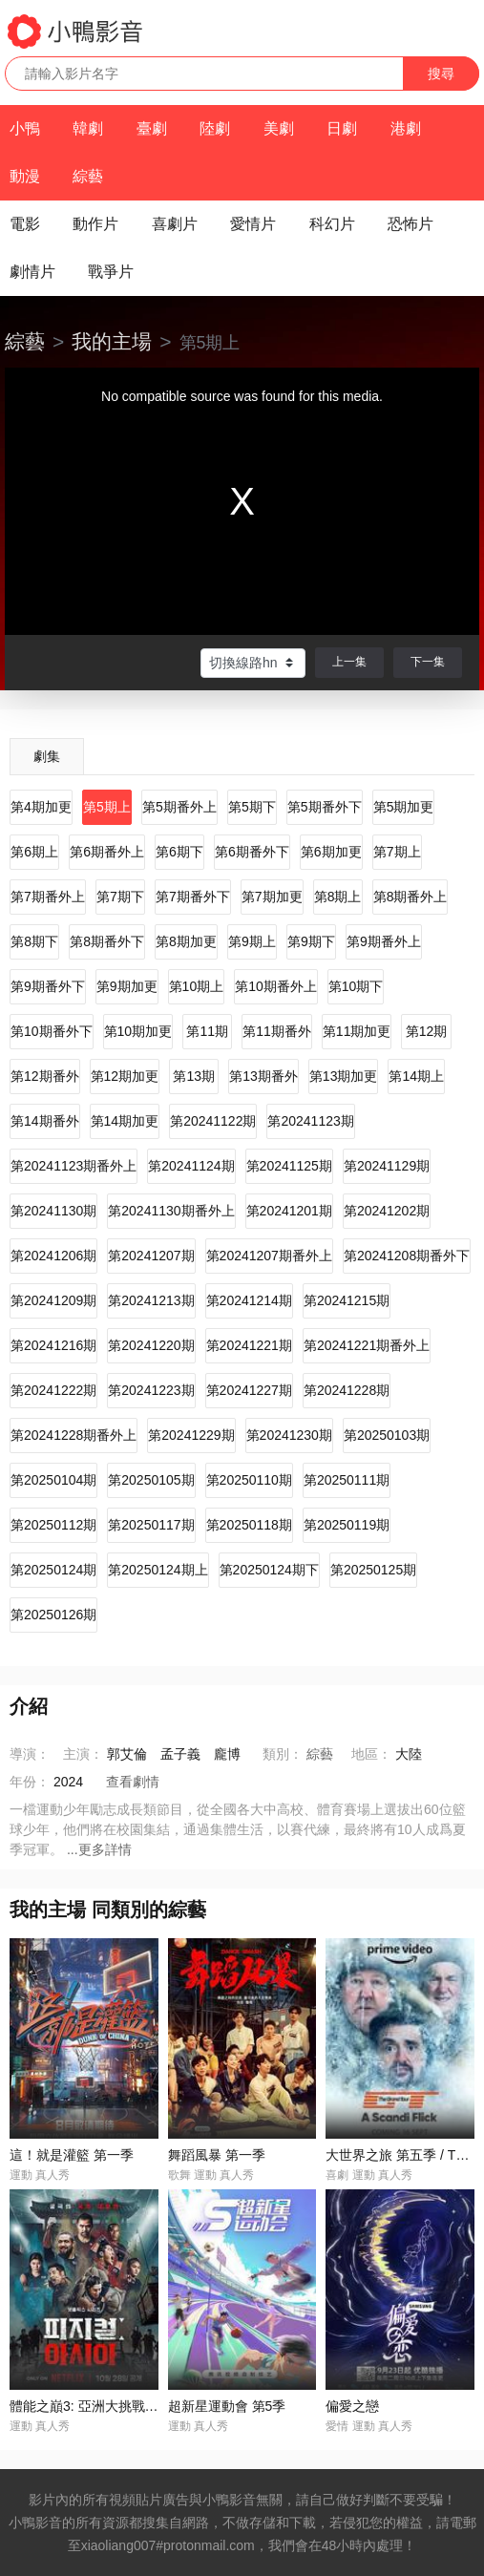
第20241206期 (53, 1255)
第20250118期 (249, 1524)
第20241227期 (249, 1390)
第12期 (427, 1031)
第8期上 (338, 896)
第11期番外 (276, 1031)
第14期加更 (125, 1121)
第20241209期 (53, 1300)
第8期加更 (186, 941)
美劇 (278, 128)
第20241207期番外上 (269, 1255)
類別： (283, 1754)
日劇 (341, 128)
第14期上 (416, 1076)
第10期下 (356, 986)
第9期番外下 (48, 986)
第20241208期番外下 (407, 1255)
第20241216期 (53, 1345)
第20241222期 (53, 1390)
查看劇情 (132, 1781)
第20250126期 (53, 1614)
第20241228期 (346, 1390)
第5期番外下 (324, 806)
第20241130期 (53, 1210)
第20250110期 (249, 1480)
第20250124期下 (269, 1569)
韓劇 (88, 128)
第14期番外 (45, 1121)
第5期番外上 (179, 806)
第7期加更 (272, 896)
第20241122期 (213, 1121)
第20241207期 (151, 1255)
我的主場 (112, 341)
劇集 (46, 756)
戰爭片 (111, 272)
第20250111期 (346, 1480)
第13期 (194, 1076)
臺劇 (152, 128)
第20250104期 (53, 1480)
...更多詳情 (99, 1849)
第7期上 (397, 851)
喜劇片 (175, 224)
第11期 (207, 1031)
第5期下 (252, 806)
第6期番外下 (252, 851)
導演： (30, 1754)
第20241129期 (387, 1165)
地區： (371, 1754)
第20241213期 (151, 1300)
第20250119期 (346, 1524)
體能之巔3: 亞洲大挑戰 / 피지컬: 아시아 (126, 2406)
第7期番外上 (48, 896)
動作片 (95, 224)
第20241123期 (310, 1121)
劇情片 (32, 272)
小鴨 (25, 128)
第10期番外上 (276, 986)
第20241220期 (151, 1345)
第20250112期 (53, 1524)
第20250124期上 (157, 1569)
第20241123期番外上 (74, 1165)
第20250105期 (151, 1480)
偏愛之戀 (352, 2406)
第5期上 (107, 806)
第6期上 (34, 851)
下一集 (427, 661)
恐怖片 (410, 224)
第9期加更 (127, 986)
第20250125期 (373, 1569)
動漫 (25, 176)
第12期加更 (125, 1076)
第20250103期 (387, 1435)
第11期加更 (357, 1031)
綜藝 (88, 176)
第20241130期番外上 (171, 1210)
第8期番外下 (107, 941)
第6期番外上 (107, 851)
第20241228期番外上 (74, 1435)
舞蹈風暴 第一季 (216, 2155)
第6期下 (179, 851)
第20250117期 (151, 1524)
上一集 (349, 661)
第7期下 (120, 896)
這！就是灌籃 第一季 (72, 2155)
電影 (25, 224)
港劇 (405, 128)
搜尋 (441, 73)
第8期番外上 (410, 896)
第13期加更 (343, 1076)
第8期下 (34, 941)
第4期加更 (41, 806)
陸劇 (215, 128)
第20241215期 (346, 1300)
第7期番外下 (193, 896)
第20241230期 (289, 1435)
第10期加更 (138, 1031)
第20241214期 (249, 1300)
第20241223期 (151, 1390)
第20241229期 (191, 1435)
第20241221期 (249, 1345)
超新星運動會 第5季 (227, 2406)
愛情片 (253, 224)
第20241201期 (289, 1210)
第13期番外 (263, 1076)
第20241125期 (289, 1165)
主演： (83, 1754)
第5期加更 (403, 806)
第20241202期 (387, 1210)
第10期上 (196, 986)
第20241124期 (191, 1165)
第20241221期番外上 (367, 1345)
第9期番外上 (384, 941)
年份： (30, 1781)
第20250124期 (53, 1569)
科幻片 (332, 224)
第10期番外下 (52, 1031)
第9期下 (311, 941)
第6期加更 (331, 851)
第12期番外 (45, 1076)
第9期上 (252, 941)
